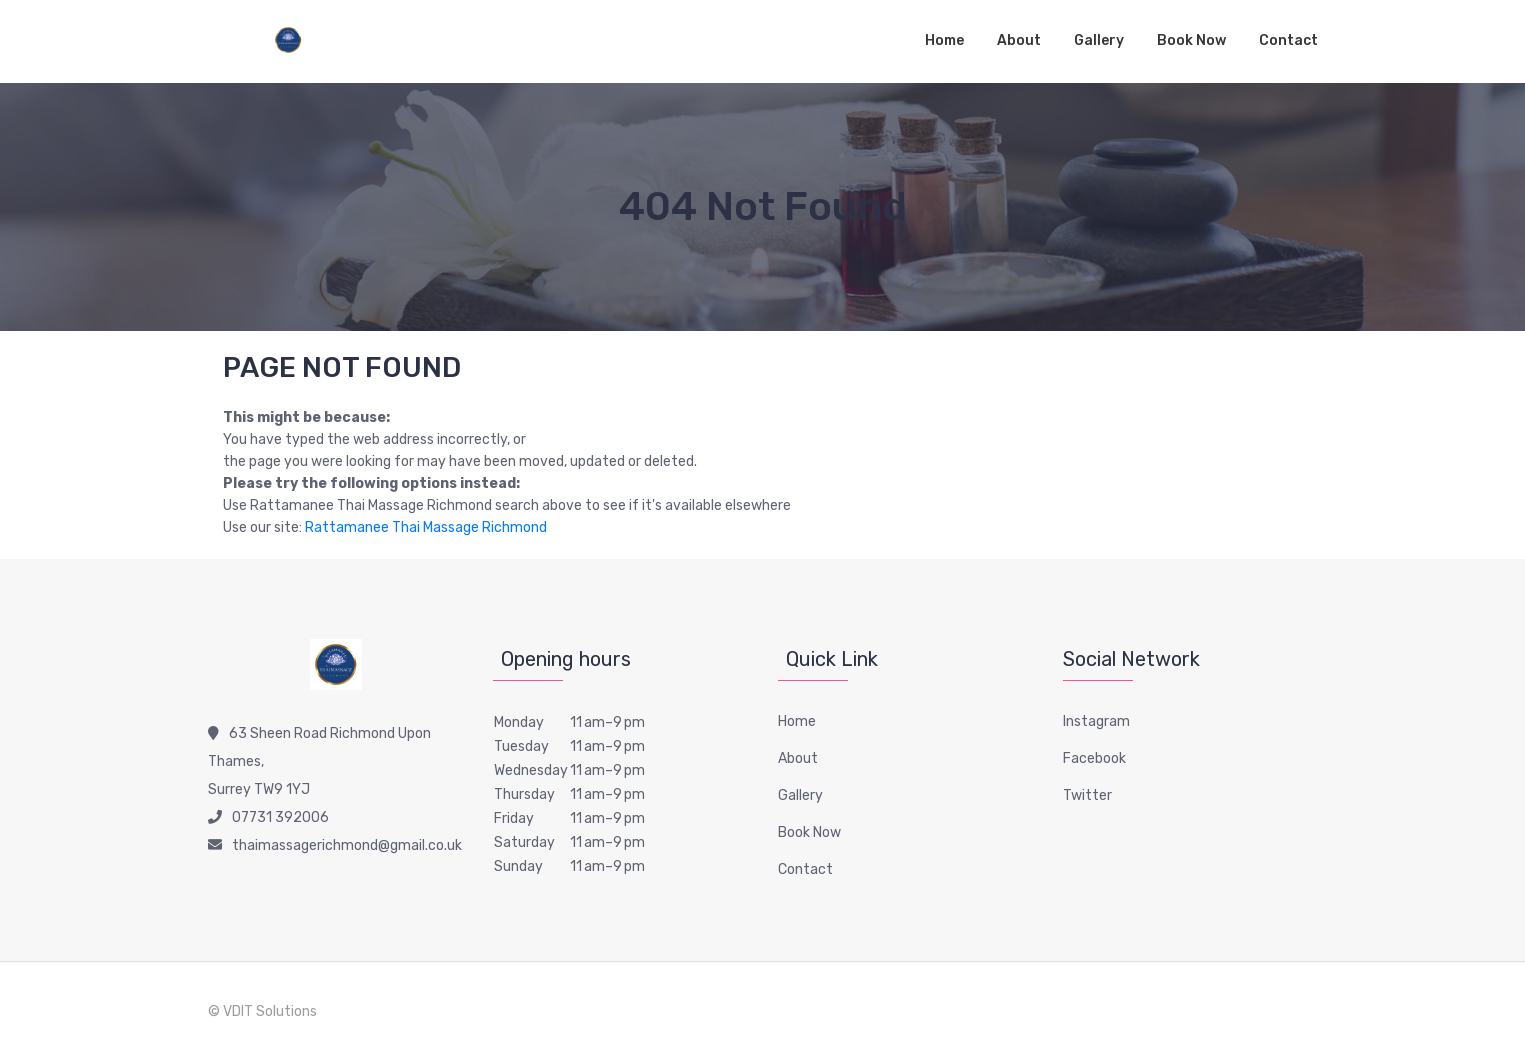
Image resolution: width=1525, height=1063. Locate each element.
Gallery (1099, 40)
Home (944, 40)
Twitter (1087, 795)
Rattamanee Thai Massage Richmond (426, 527)
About (1019, 40)
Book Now (1191, 40)
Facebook (1094, 758)
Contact (1288, 40)
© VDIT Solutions (262, 1011)
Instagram (1096, 721)
